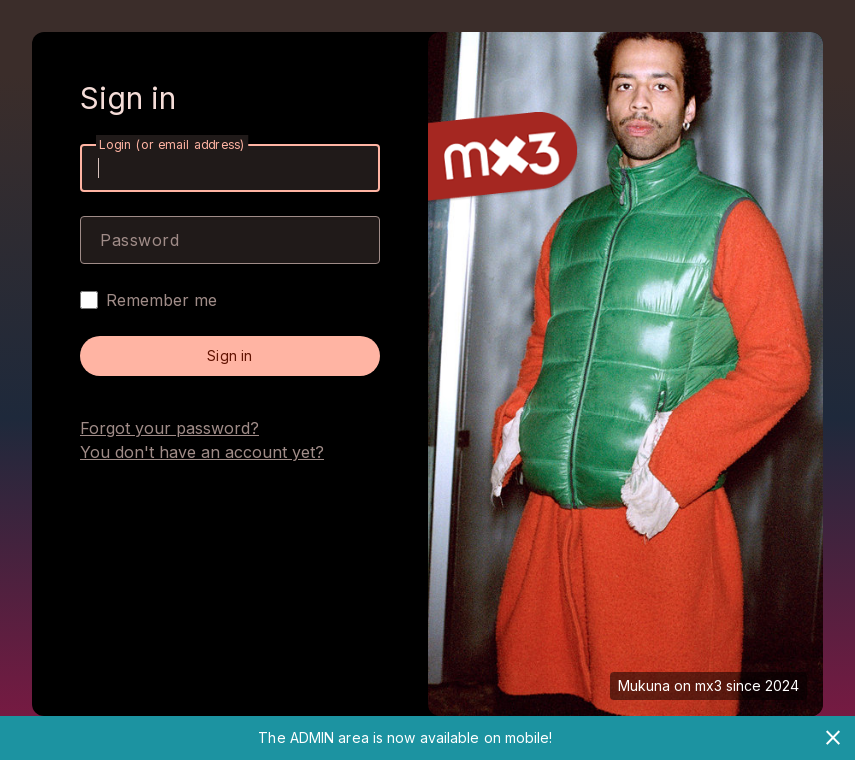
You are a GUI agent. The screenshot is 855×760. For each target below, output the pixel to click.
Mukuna (644, 685)
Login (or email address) (172, 144)
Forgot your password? (169, 428)
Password (139, 240)
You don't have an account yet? (202, 452)
